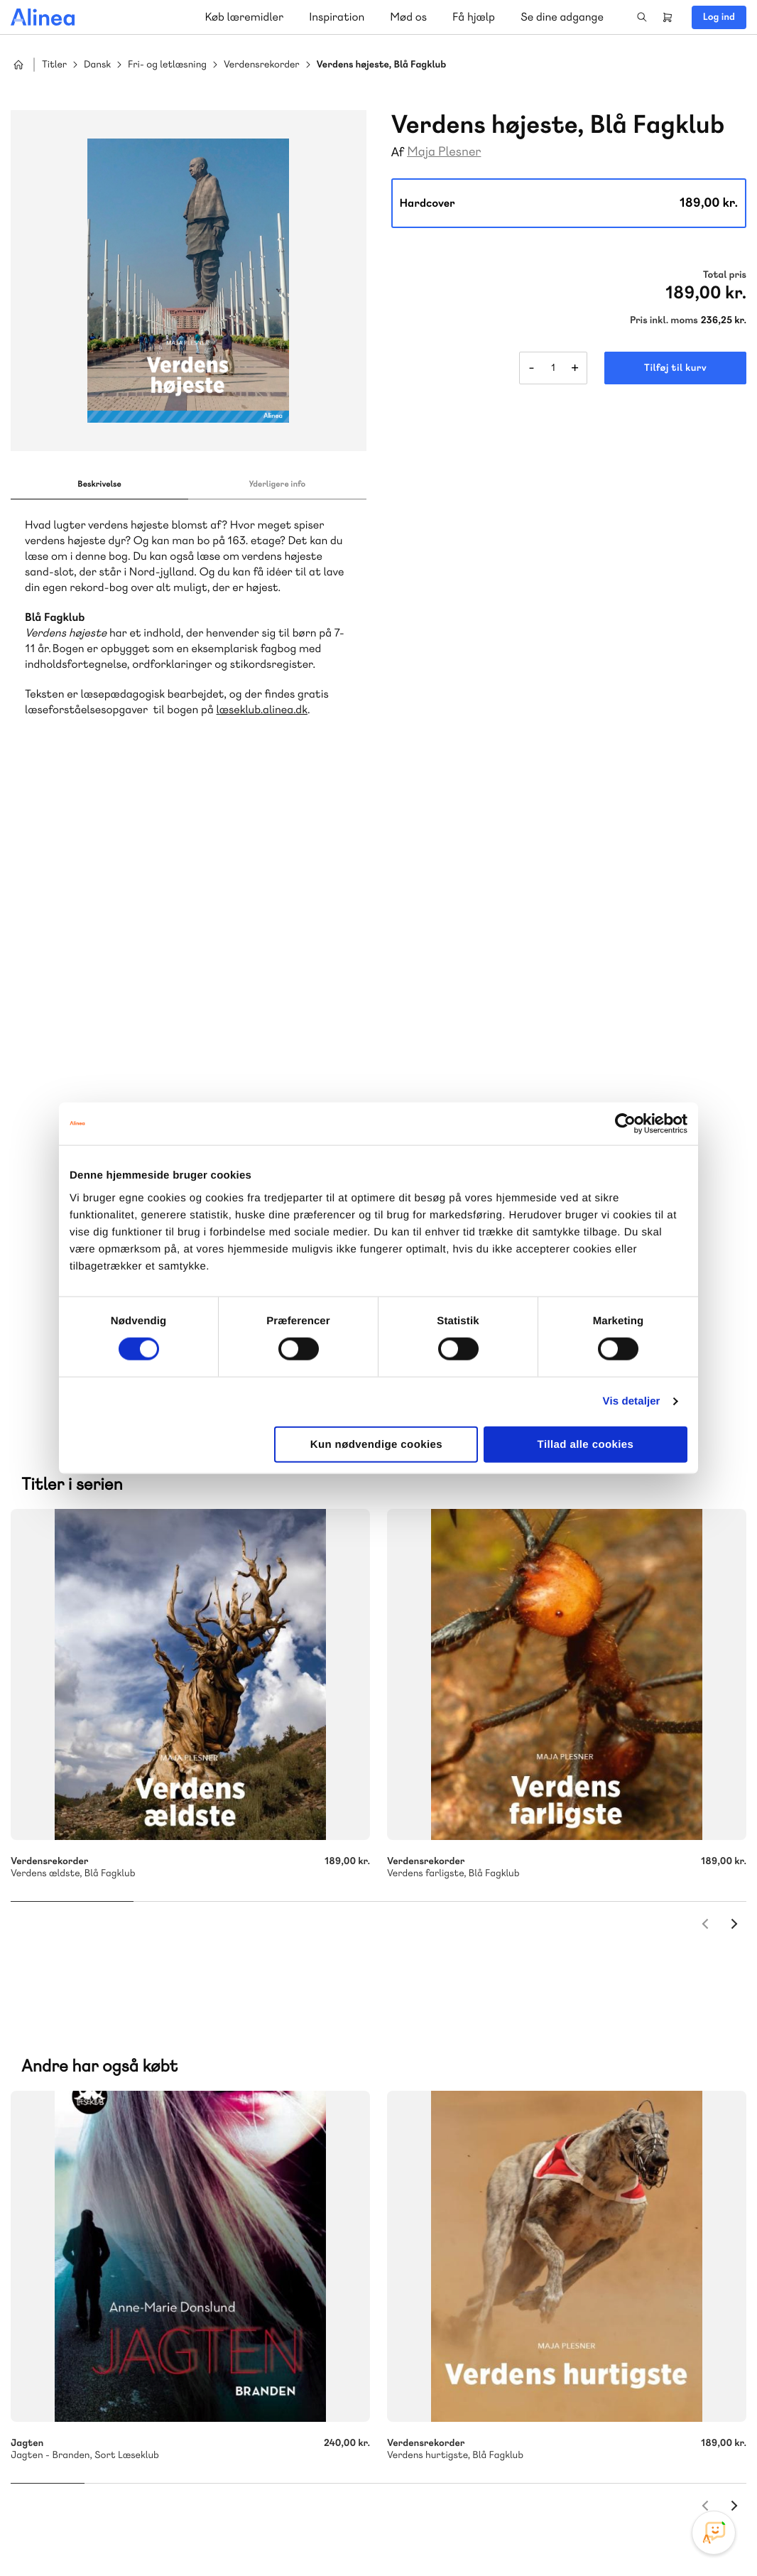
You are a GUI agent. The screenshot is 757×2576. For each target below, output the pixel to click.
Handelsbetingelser (616, 2535)
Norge (312, 2162)
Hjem (18, 64)
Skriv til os (477, 2087)
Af (398, 152)
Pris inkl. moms (664, 320)
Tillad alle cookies (586, 1444)
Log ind (719, 17)
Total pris (724, 275)
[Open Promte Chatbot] (714, 2533)
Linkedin (713, 2469)
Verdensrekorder (262, 65)
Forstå (162, 2179)
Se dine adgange (562, 16)
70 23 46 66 (96, 2301)
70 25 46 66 (481, 2056)
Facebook (645, 2469)
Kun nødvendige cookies (376, 1444)
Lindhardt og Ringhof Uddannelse (185, 2145)
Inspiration (336, 16)
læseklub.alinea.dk (262, 709)
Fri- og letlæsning (167, 65)
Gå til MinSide (459, 2255)
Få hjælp (473, 16)
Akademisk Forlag (104, 2162)
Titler (54, 65)
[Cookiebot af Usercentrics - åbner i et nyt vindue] (625, 1124)
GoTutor (211, 2162)
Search (642, 17)
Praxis (169, 2162)
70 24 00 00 (481, 2387)
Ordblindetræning (80, 2179)
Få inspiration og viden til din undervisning (524, 2161)
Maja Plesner (444, 152)
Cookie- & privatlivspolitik (516, 2535)
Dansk (97, 65)
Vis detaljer (631, 1401)
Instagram (611, 2469)
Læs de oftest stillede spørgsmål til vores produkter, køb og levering (168, 2414)
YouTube (679, 2469)
